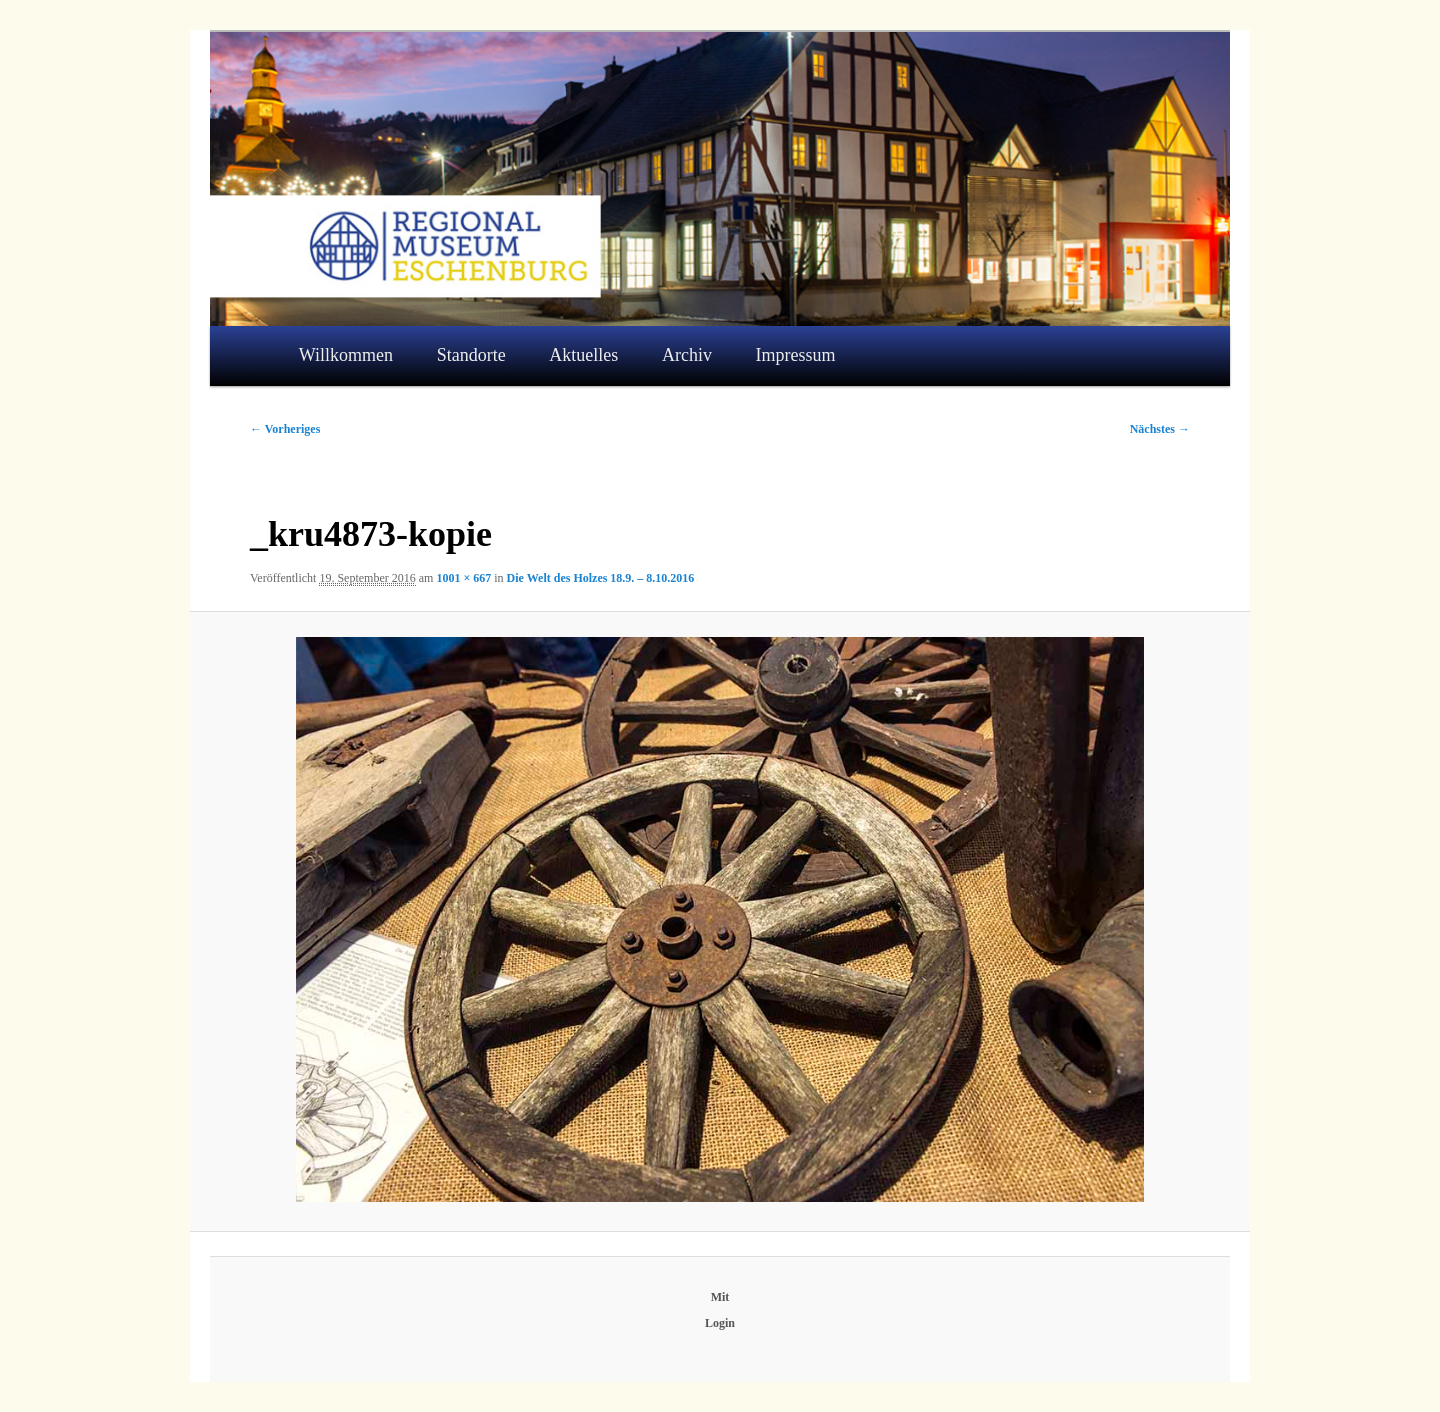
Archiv (687, 355)
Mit (720, 1297)
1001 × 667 (463, 578)
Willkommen (346, 355)
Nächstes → (1160, 429)
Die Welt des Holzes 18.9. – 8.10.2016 (601, 578)
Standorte (471, 355)
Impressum (796, 355)
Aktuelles (583, 355)
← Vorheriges (285, 429)
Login (720, 1323)
